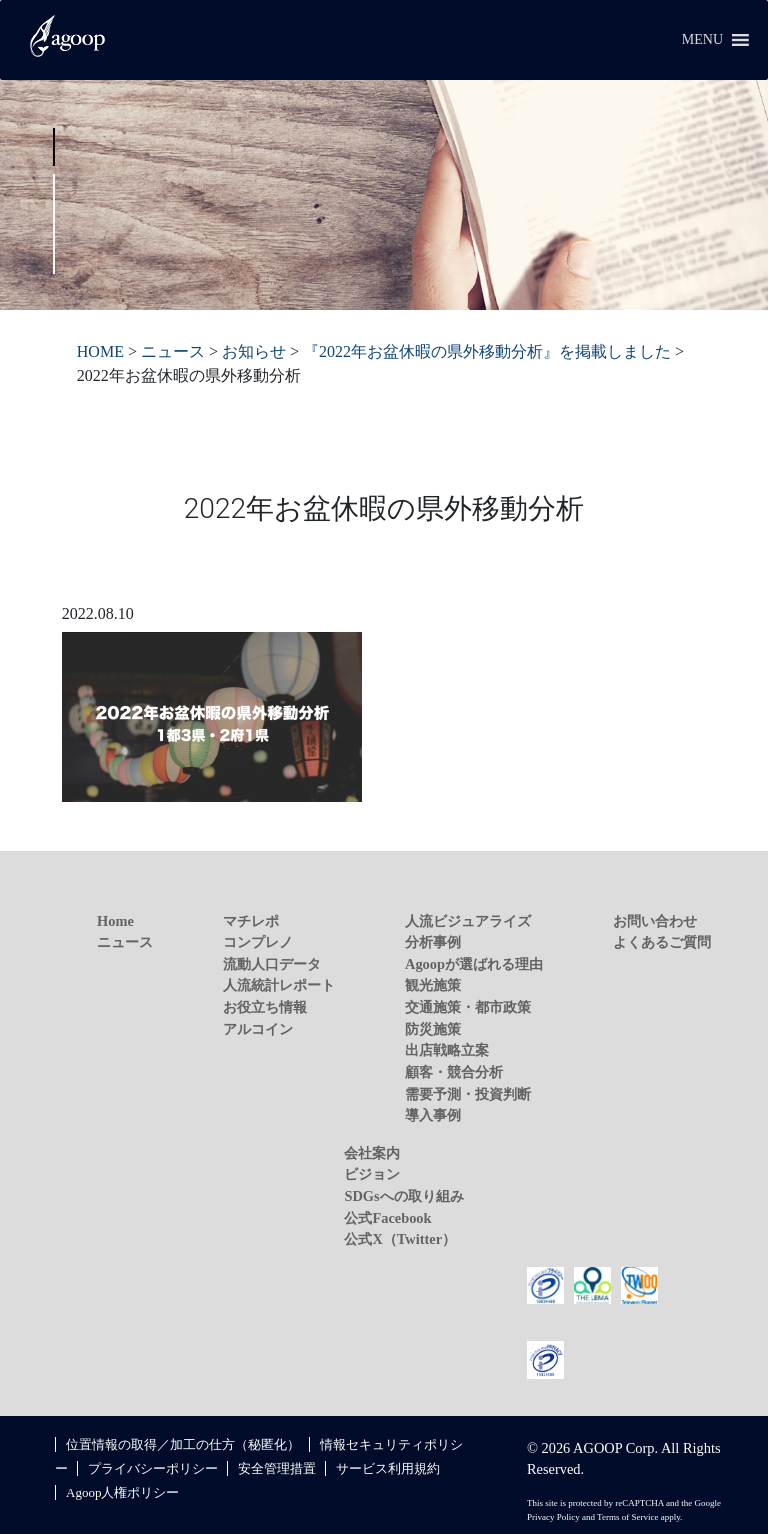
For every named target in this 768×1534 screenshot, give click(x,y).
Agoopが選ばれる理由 (474, 964)
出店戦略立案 (447, 1050)
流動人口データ (272, 964)
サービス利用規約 (388, 1468)
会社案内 (372, 1153)
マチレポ (251, 921)
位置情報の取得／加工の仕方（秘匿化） (183, 1444)
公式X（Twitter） (400, 1239)
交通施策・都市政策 (468, 1007)
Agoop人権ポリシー (122, 1492)
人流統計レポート (279, 985)
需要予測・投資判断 (468, 1094)
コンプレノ (258, 942)
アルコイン (258, 1029)
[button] (702, 40)
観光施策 (433, 985)
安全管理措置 (277, 1468)
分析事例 (433, 942)
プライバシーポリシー (153, 1468)
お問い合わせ (655, 921)
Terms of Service (627, 1517)
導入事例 (433, 1115)
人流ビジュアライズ (468, 921)
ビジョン (372, 1174)
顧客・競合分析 (454, 1072)
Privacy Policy (553, 1517)
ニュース (125, 942)
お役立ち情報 (265, 1007)
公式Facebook (387, 1218)
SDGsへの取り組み (403, 1196)
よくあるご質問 (662, 942)
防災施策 (433, 1029)
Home (115, 921)
